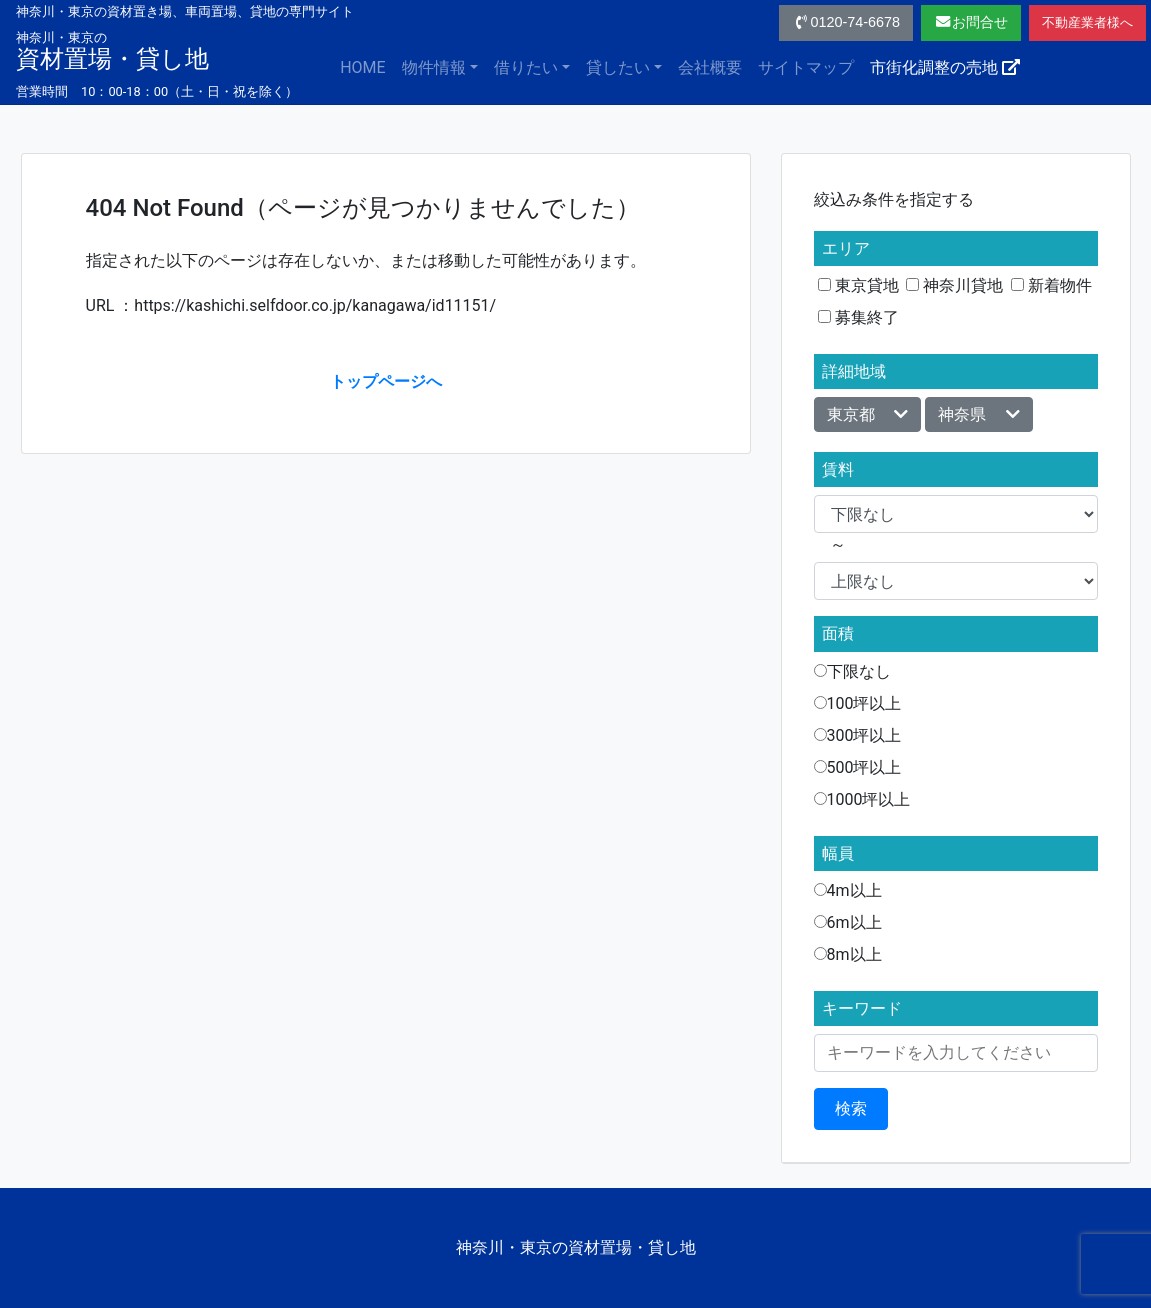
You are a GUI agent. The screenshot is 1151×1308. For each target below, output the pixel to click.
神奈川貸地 (954, 285)
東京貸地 (858, 285)
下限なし (852, 671)
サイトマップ (806, 67)
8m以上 (848, 954)
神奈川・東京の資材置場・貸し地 (576, 1247)
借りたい (526, 67)
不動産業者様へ (1087, 22)
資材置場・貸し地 (112, 51)
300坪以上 (858, 735)
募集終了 (858, 317)
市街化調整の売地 (945, 67)
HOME (362, 67)
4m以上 (848, 890)
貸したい (618, 67)
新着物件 (1051, 285)
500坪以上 (858, 767)
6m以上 (848, 922)
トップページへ (386, 381)
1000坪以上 (862, 799)
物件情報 (434, 67)
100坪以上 (858, 703)
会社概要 (710, 67)
